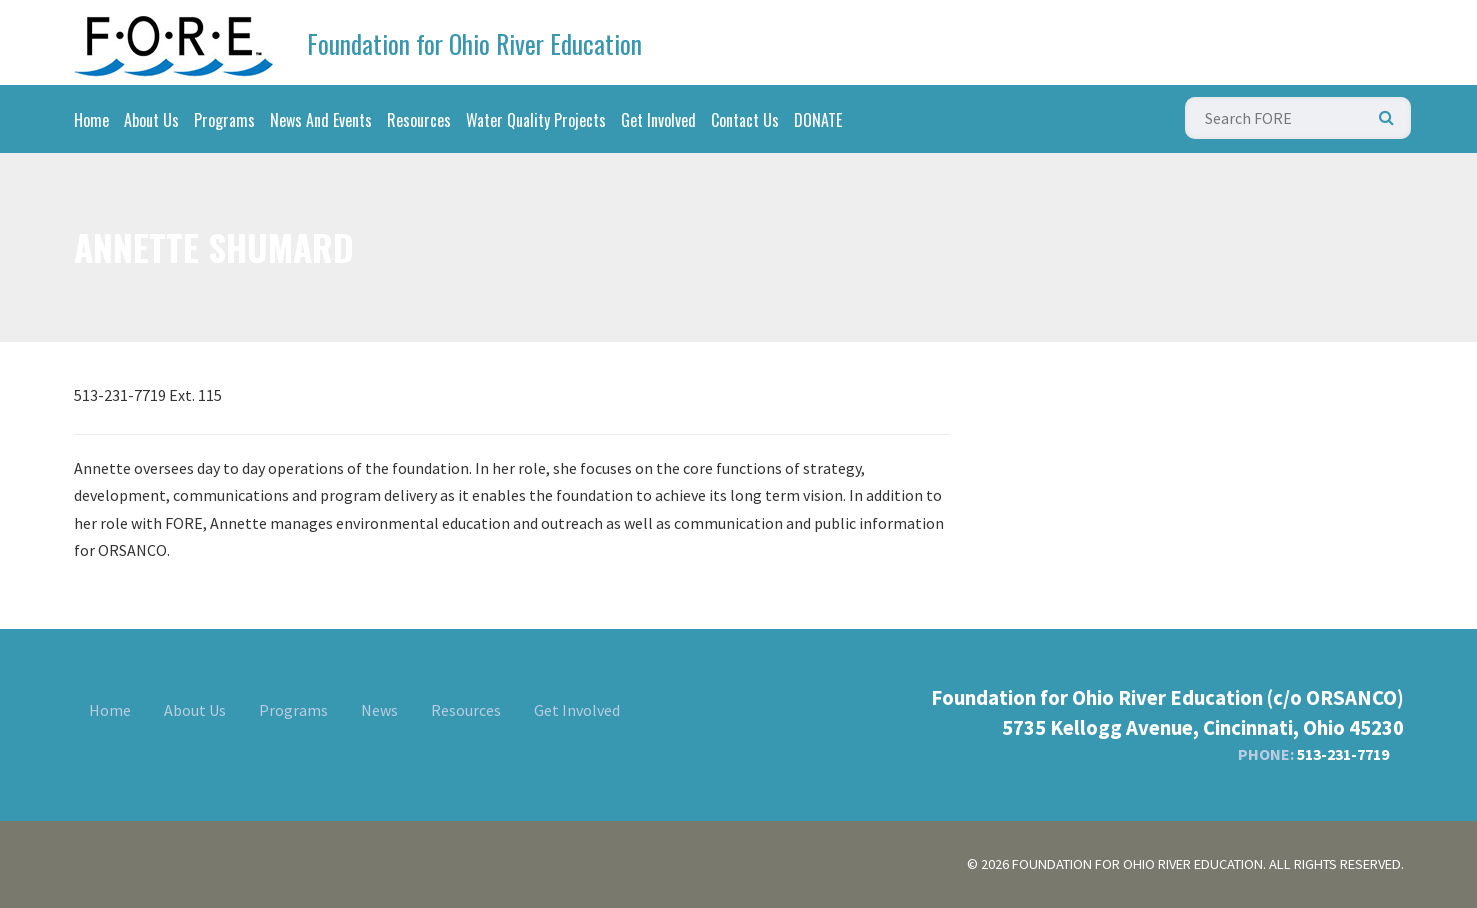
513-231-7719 (1343, 754)
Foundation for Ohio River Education (474, 43)
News (379, 710)
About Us (151, 120)
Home (91, 120)
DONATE (818, 120)
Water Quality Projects (536, 120)
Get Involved (658, 120)
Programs (224, 120)
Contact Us (745, 120)
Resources (419, 120)
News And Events (321, 120)
